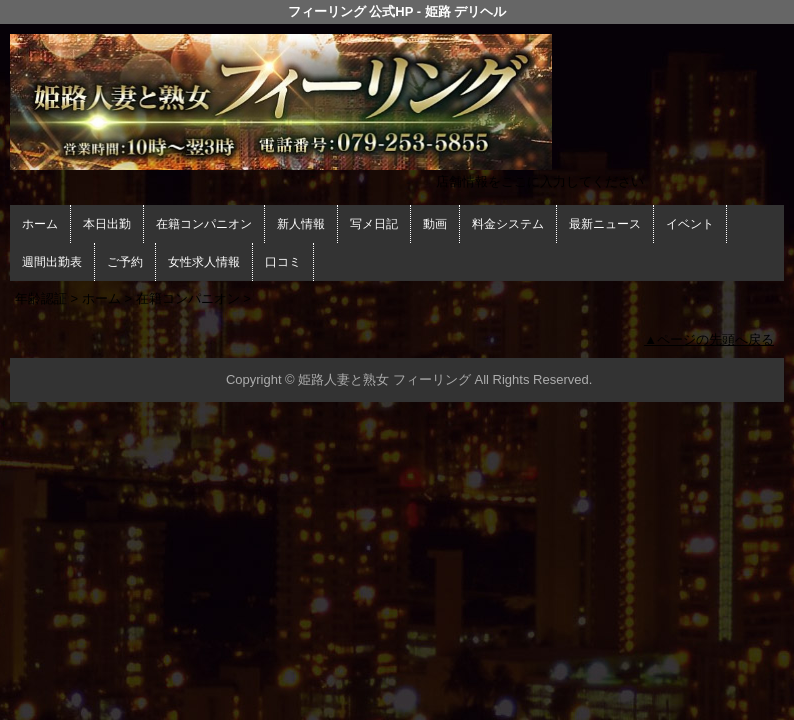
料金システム (508, 224)
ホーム (40, 224)
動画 (435, 224)
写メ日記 (374, 224)
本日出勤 (107, 224)
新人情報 (301, 224)
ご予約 (125, 262)
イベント (690, 224)
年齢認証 (41, 298)
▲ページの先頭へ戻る (709, 339)
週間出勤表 (52, 262)
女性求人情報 (204, 262)
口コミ (283, 262)
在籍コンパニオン (204, 224)
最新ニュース (605, 224)
